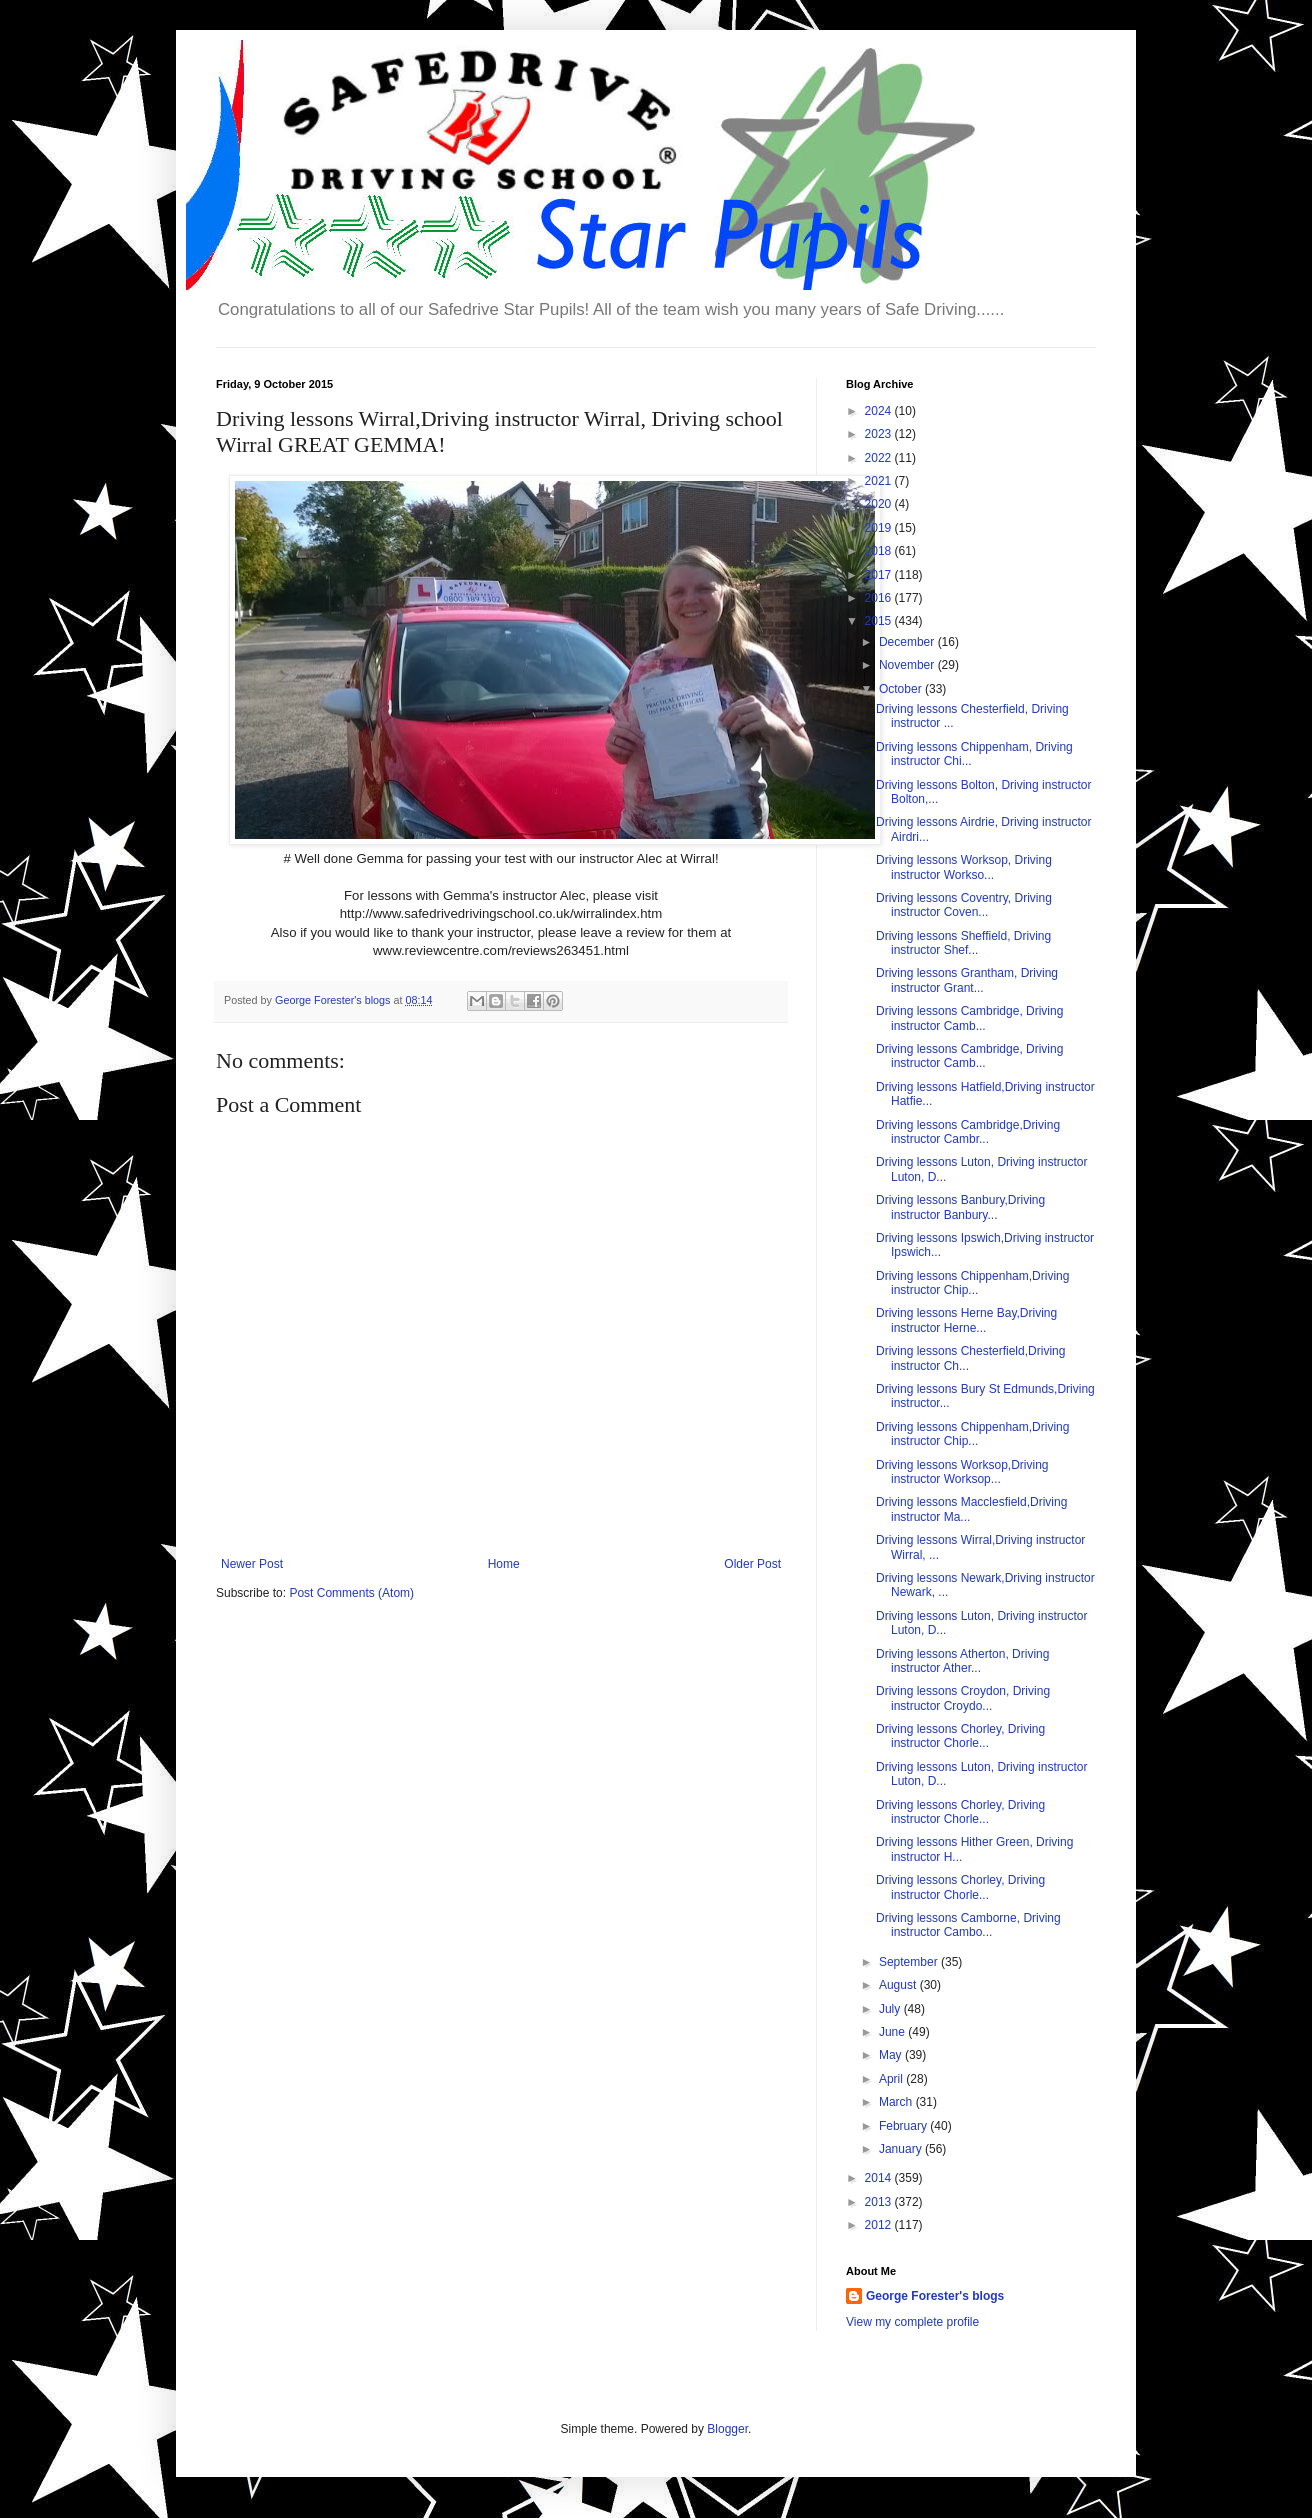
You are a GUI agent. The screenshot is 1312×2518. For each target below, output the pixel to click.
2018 (880, 551)
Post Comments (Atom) (351, 1593)
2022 (880, 458)
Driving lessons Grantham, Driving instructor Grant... (967, 980)
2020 (880, 504)
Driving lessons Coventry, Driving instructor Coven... (964, 905)
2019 (880, 528)
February (904, 2126)
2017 (880, 575)
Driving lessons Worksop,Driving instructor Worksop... (962, 1472)
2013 (880, 2202)
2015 (880, 621)
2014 (880, 2178)
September (910, 1962)
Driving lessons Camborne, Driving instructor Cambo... (968, 1925)
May (892, 2055)
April (892, 2079)
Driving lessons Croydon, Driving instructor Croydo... (963, 1698)
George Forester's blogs (935, 2296)
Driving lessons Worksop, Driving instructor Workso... (964, 867)
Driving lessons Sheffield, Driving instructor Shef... (963, 943)
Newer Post (252, 1564)
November (908, 665)
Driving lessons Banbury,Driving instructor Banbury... (960, 1207)
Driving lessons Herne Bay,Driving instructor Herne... (966, 1320)
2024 (880, 411)
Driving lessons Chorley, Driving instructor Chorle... (960, 1736)
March (897, 2102)
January (902, 2149)
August (899, 1985)
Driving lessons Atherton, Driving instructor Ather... (962, 1661)
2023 (880, 434)
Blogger (727, 2429)
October (902, 689)
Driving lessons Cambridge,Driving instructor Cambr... (968, 1132)
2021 (880, 481)
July (891, 2009)
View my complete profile (912, 2322)
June (893, 2032)
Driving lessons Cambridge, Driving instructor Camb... (969, 1018)
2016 (880, 598)
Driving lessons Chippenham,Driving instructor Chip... (972, 1283)
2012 (880, 2225)
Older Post (752, 1564)
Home (504, 1564)
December (908, 642)
